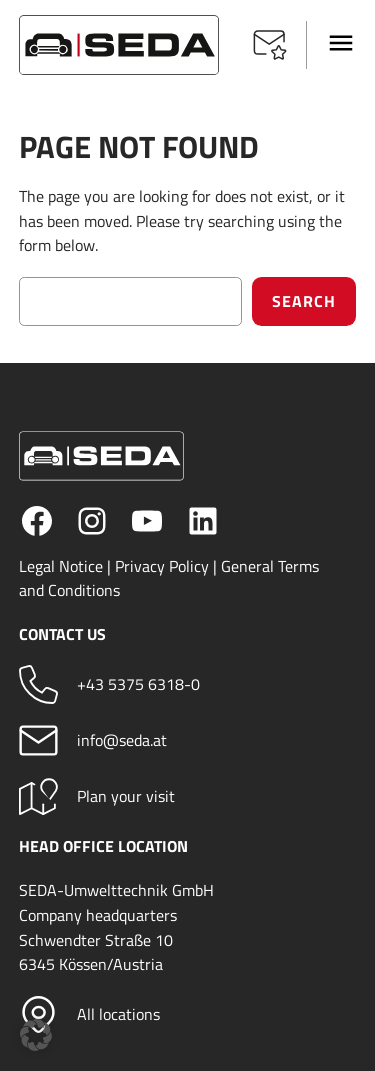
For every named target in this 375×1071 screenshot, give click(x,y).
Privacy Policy (162, 566)
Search (304, 301)
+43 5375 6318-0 (138, 684)
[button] (270, 45)
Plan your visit (126, 796)
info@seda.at (122, 740)
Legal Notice (61, 566)
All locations (118, 1015)
